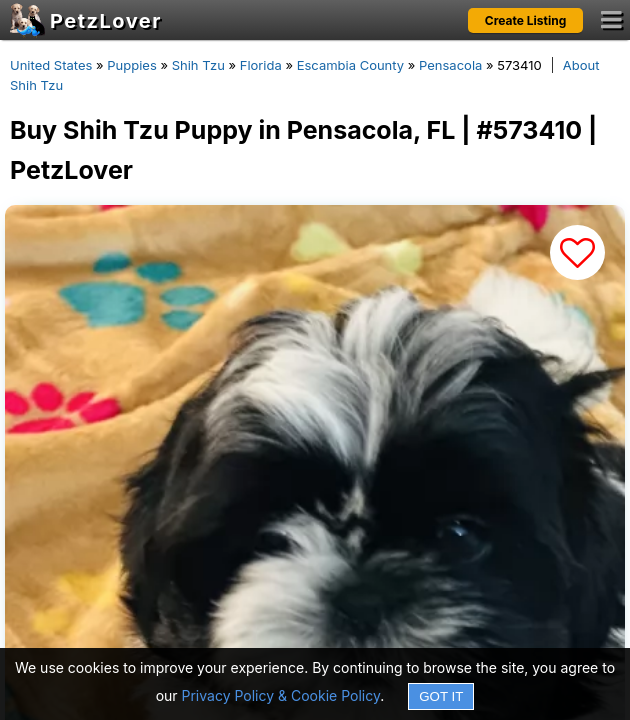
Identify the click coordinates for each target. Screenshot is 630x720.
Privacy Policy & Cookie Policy (281, 695)
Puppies (132, 65)
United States (51, 65)
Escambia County (350, 65)
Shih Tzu (198, 65)
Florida (261, 65)
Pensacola (450, 65)
